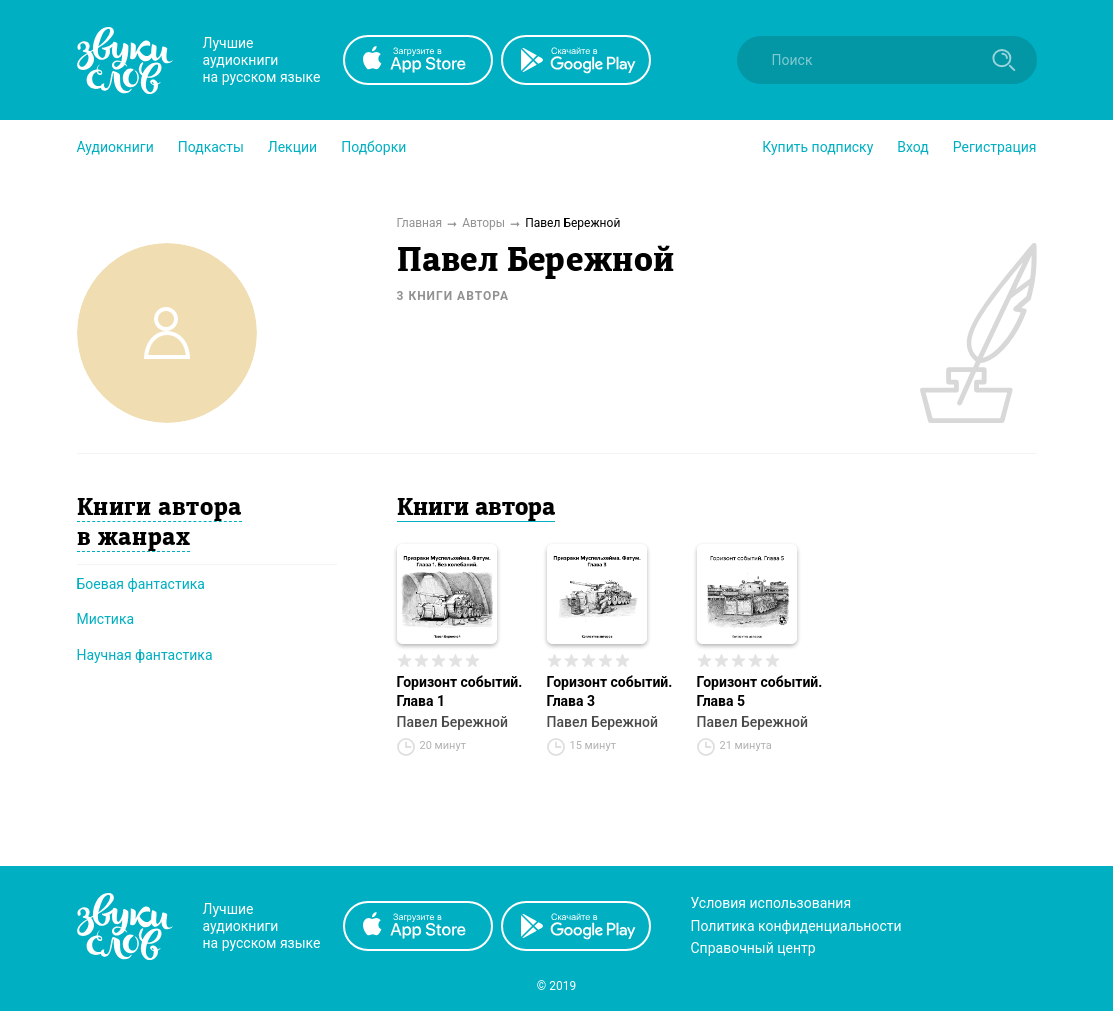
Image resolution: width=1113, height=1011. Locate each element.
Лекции (292, 147)
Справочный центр (753, 948)
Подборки (373, 147)
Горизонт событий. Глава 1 (460, 691)
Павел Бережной (452, 722)
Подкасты (211, 147)
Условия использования (771, 903)
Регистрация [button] (995, 147)
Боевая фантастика (141, 584)
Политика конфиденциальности (796, 926)
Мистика (106, 619)
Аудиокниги (115, 147)
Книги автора (476, 509)
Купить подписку (817, 147)
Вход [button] (912, 147)
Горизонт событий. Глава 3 (610, 691)
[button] (115, 147)
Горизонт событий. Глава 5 (760, 691)
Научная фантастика (145, 655)
